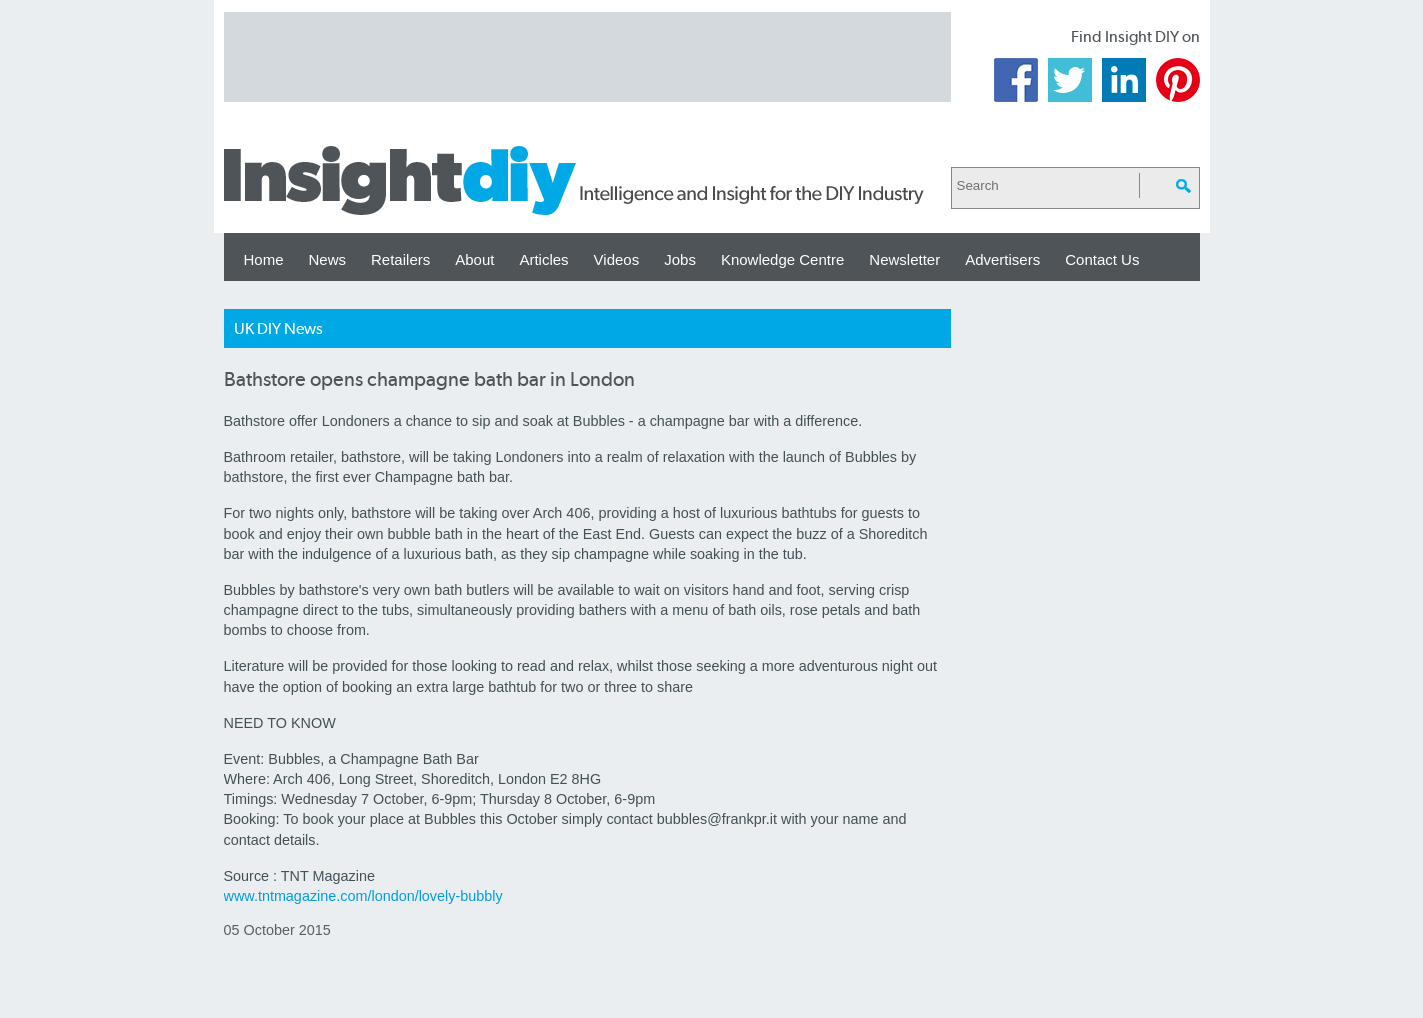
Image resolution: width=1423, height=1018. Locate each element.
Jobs (680, 259)
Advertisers (1002, 259)
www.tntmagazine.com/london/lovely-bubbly (363, 896)
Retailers (400, 259)
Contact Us (1102, 259)
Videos (617, 259)
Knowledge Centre (782, 259)
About (474, 259)
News (328, 259)
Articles (543, 259)
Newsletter (904, 259)
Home (264, 259)
